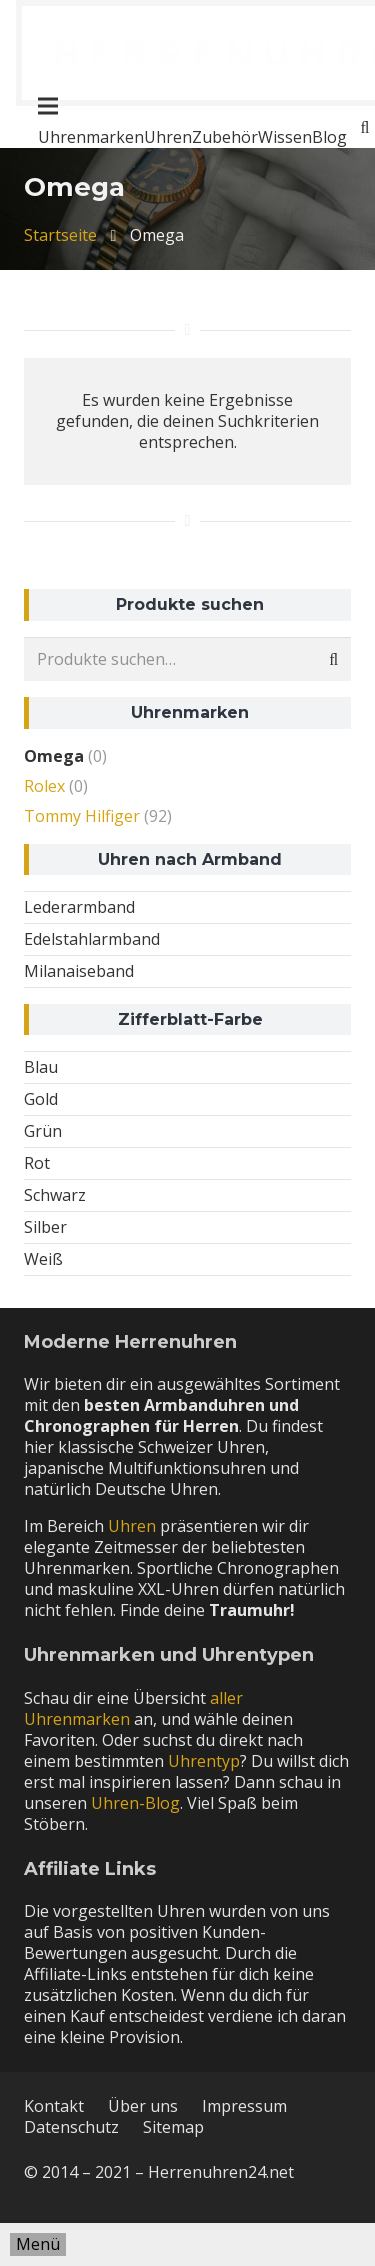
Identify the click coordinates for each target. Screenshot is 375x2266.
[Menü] (38, 2244)
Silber (45, 1227)
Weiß (43, 1259)
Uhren (132, 1526)
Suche (328, 659)
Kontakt (54, 2106)
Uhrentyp (204, 1761)
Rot (37, 1163)
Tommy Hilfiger (82, 816)
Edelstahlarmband (92, 939)
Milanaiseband (79, 971)
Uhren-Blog (135, 1803)
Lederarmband (79, 907)
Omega (54, 756)
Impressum (244, 2106)
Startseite (60, 235)
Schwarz (55, 1195)
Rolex (44, 786)
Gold (41, 1099)
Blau (41, 1067)
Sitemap (173, 2127)
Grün (43, 1131)
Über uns (143, 2106)
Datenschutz (71, 2127)
